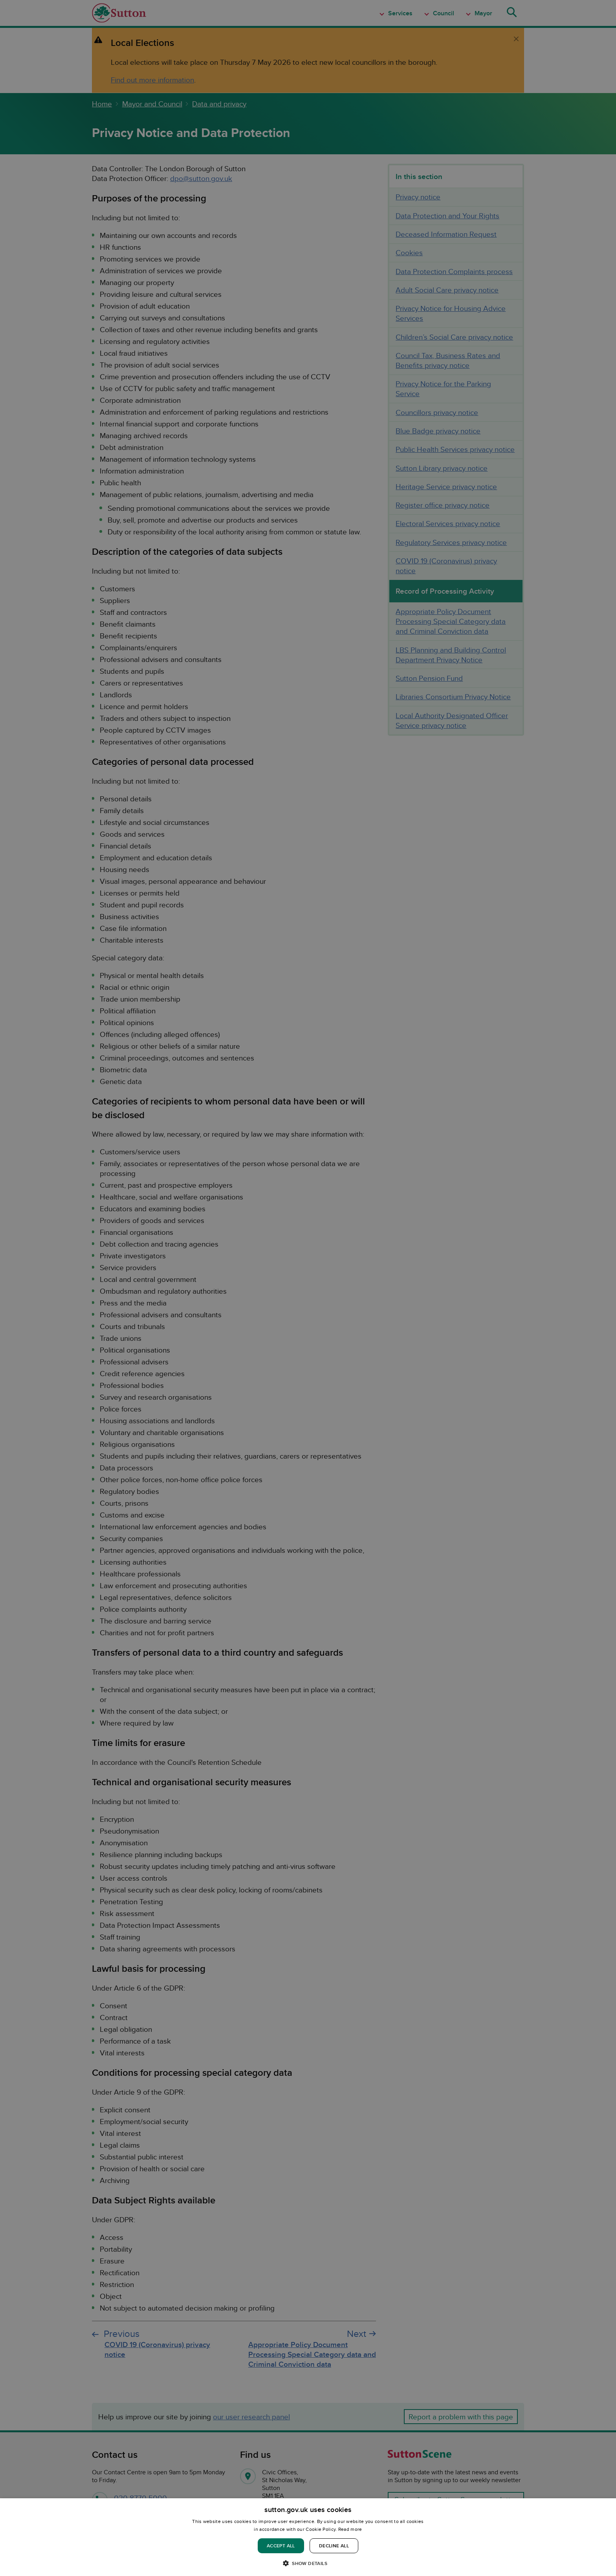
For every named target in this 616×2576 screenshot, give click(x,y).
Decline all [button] (334, 2545)
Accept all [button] (281, 2545)
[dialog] (308, 2537)
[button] (308, 2563)
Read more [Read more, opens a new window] (350, 2529)
